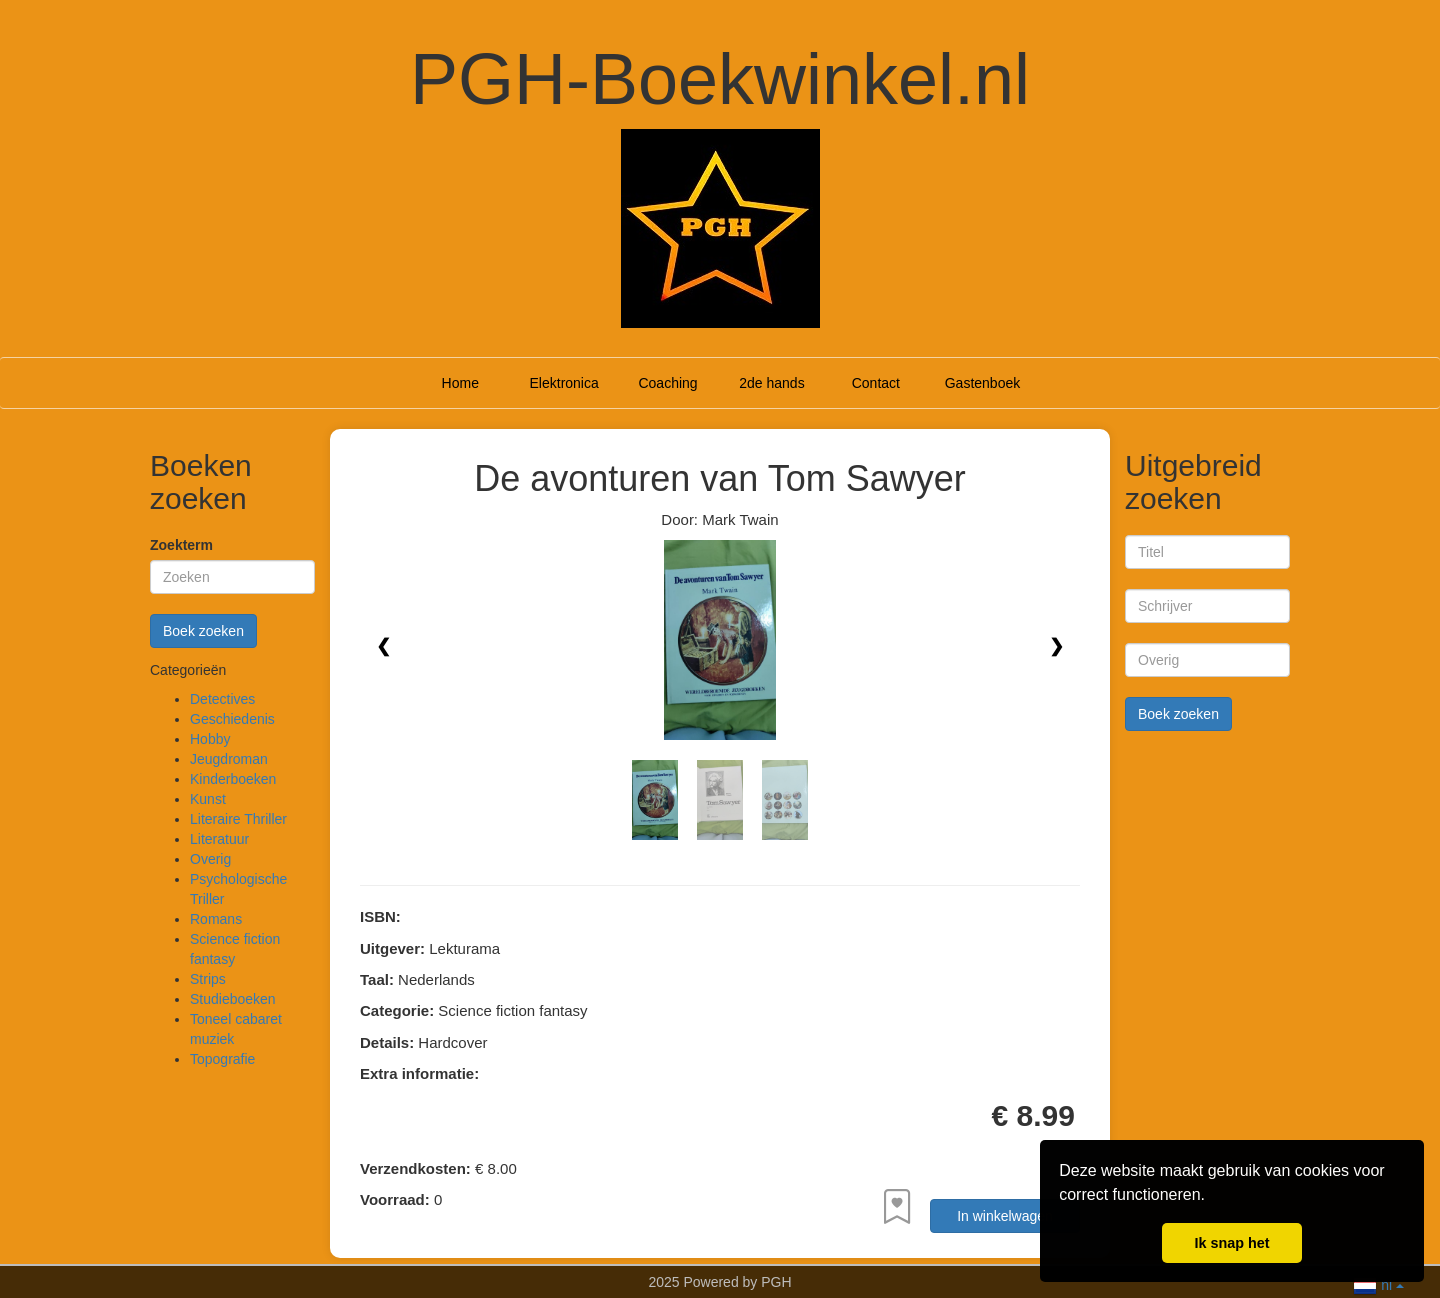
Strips (208, 979)
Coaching (667, 383)
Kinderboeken (233, 779)
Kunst (208, 799)
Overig (210, 859)
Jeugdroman (229, 759)
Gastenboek (983, 383)
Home (460, 383)
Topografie (222, 1059)
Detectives (222, 699)
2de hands (771, 383)
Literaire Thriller (238, 819)
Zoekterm (181, 545)
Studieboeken (233, 999)
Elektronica (564, 383)
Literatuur (219, 839)
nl (1378, 1283)
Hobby (210, 739)
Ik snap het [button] (1231, 1243)
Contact (876, 383)
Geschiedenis (232, 719)
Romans (216, 919)
